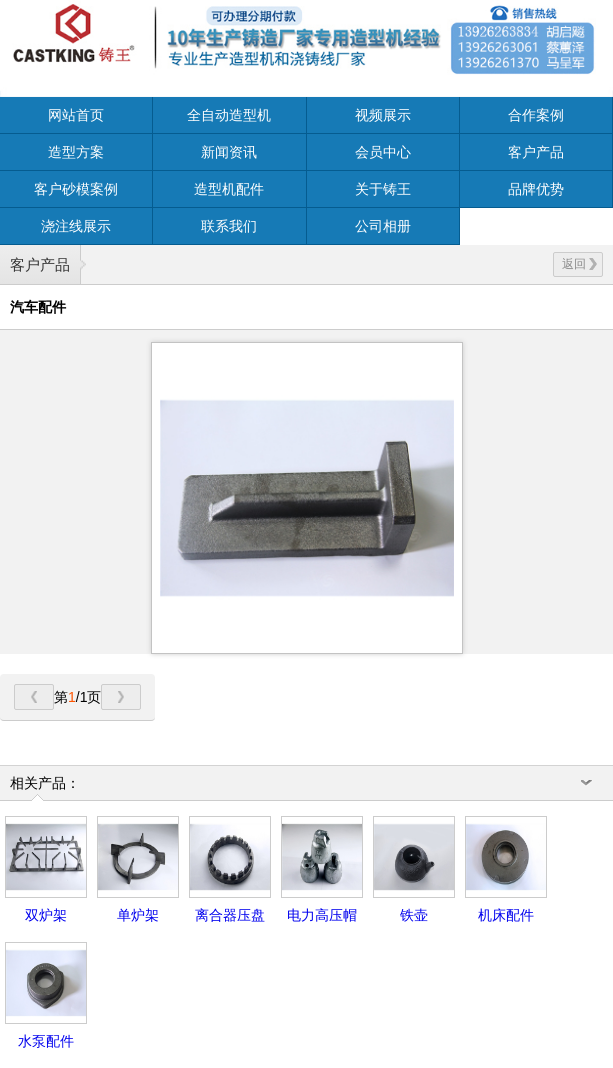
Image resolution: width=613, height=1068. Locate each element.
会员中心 (383, 152)
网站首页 (76, 115)
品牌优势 (536, 189)
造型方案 (76, 152)
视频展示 (383, 115)
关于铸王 (383, 189)
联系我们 (229, 226)
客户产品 (536, 152)
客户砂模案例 (76, 189)
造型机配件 (229, 189)
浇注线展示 (76, 226)
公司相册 (383, 226)
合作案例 (536, 115)
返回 (579, 264)
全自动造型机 (229, 115)
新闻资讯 (229, 152)
